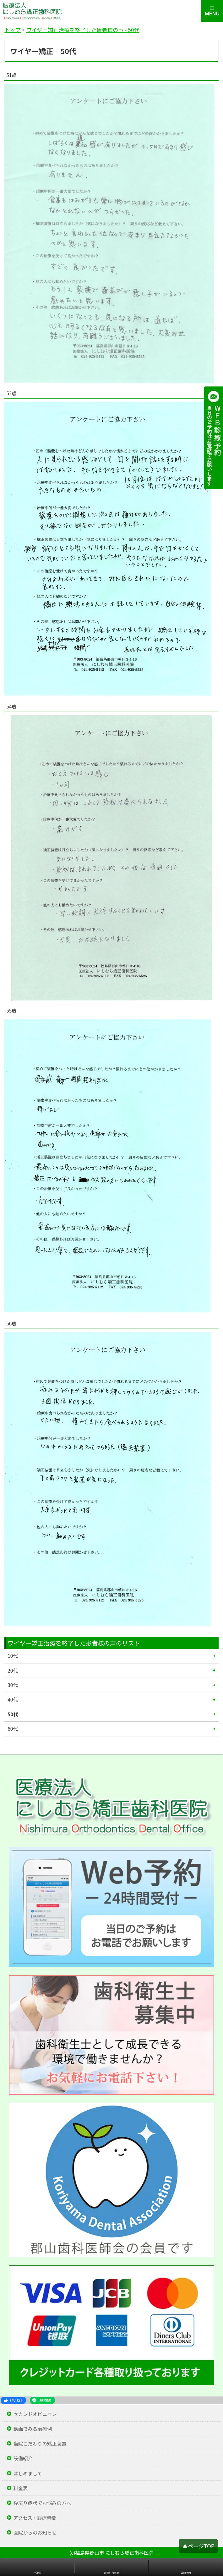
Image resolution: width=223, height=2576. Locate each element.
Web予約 (186, 2572)
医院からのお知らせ (35, 2532)
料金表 (20, 2488)
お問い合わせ (111, 2572)
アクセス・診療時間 (34, 2517)
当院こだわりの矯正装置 (39, 2443)
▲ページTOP (198, 2546)
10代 (13, 1655)
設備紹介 (22, 2458)
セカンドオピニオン (35, 2414)
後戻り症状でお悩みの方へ (42, 2503)
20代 (13, 1670)
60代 (13, 1728)
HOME (37, 2572)
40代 (13, 1699)
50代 (13, 1714)
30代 (13, 1684)
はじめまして (27, 2473)
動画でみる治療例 (32, 2428)
